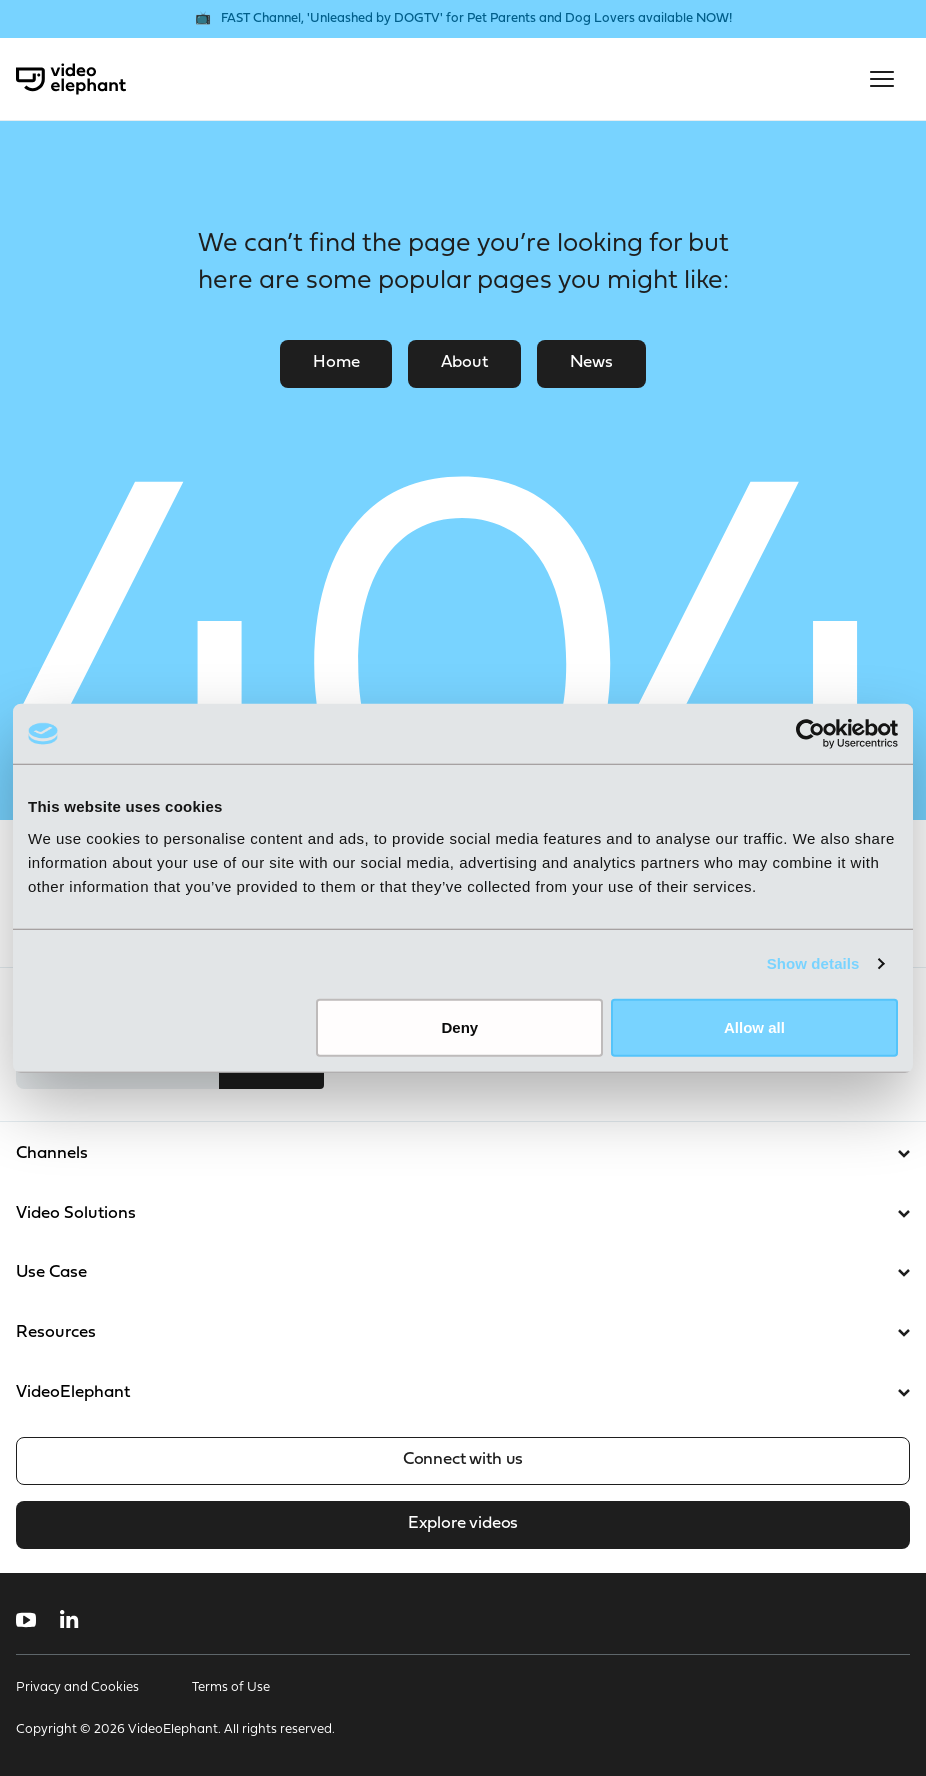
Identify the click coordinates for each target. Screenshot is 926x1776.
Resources (463, 1332)
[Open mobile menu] (882, 79)
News (591, 362)
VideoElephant (463, 1392)
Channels (463, 1153)
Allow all (754, 1026)
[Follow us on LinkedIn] (69, 1620)
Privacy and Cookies (77, 1687)
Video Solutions (463, 1213)
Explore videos (463, 1523)
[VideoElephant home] (71, 79)
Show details (813, 963)
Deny (460, 1026)
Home (336, 362)
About (464, 362)
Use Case (463, 1272)
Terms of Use (231, 1687)
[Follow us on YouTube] (26, 1620)
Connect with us (463, 1459)
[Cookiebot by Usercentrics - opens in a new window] (810, 734)
